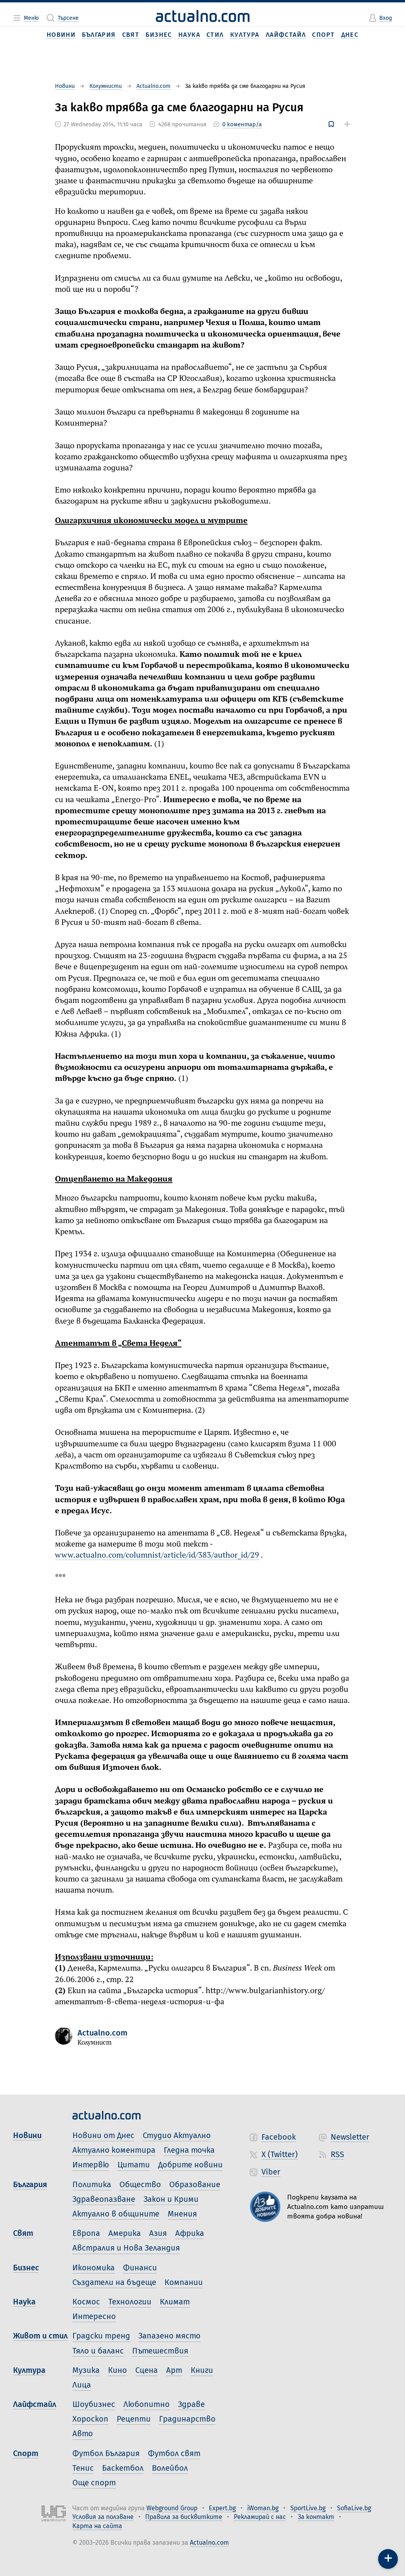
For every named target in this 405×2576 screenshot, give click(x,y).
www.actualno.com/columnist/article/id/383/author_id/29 (157, 1555)
